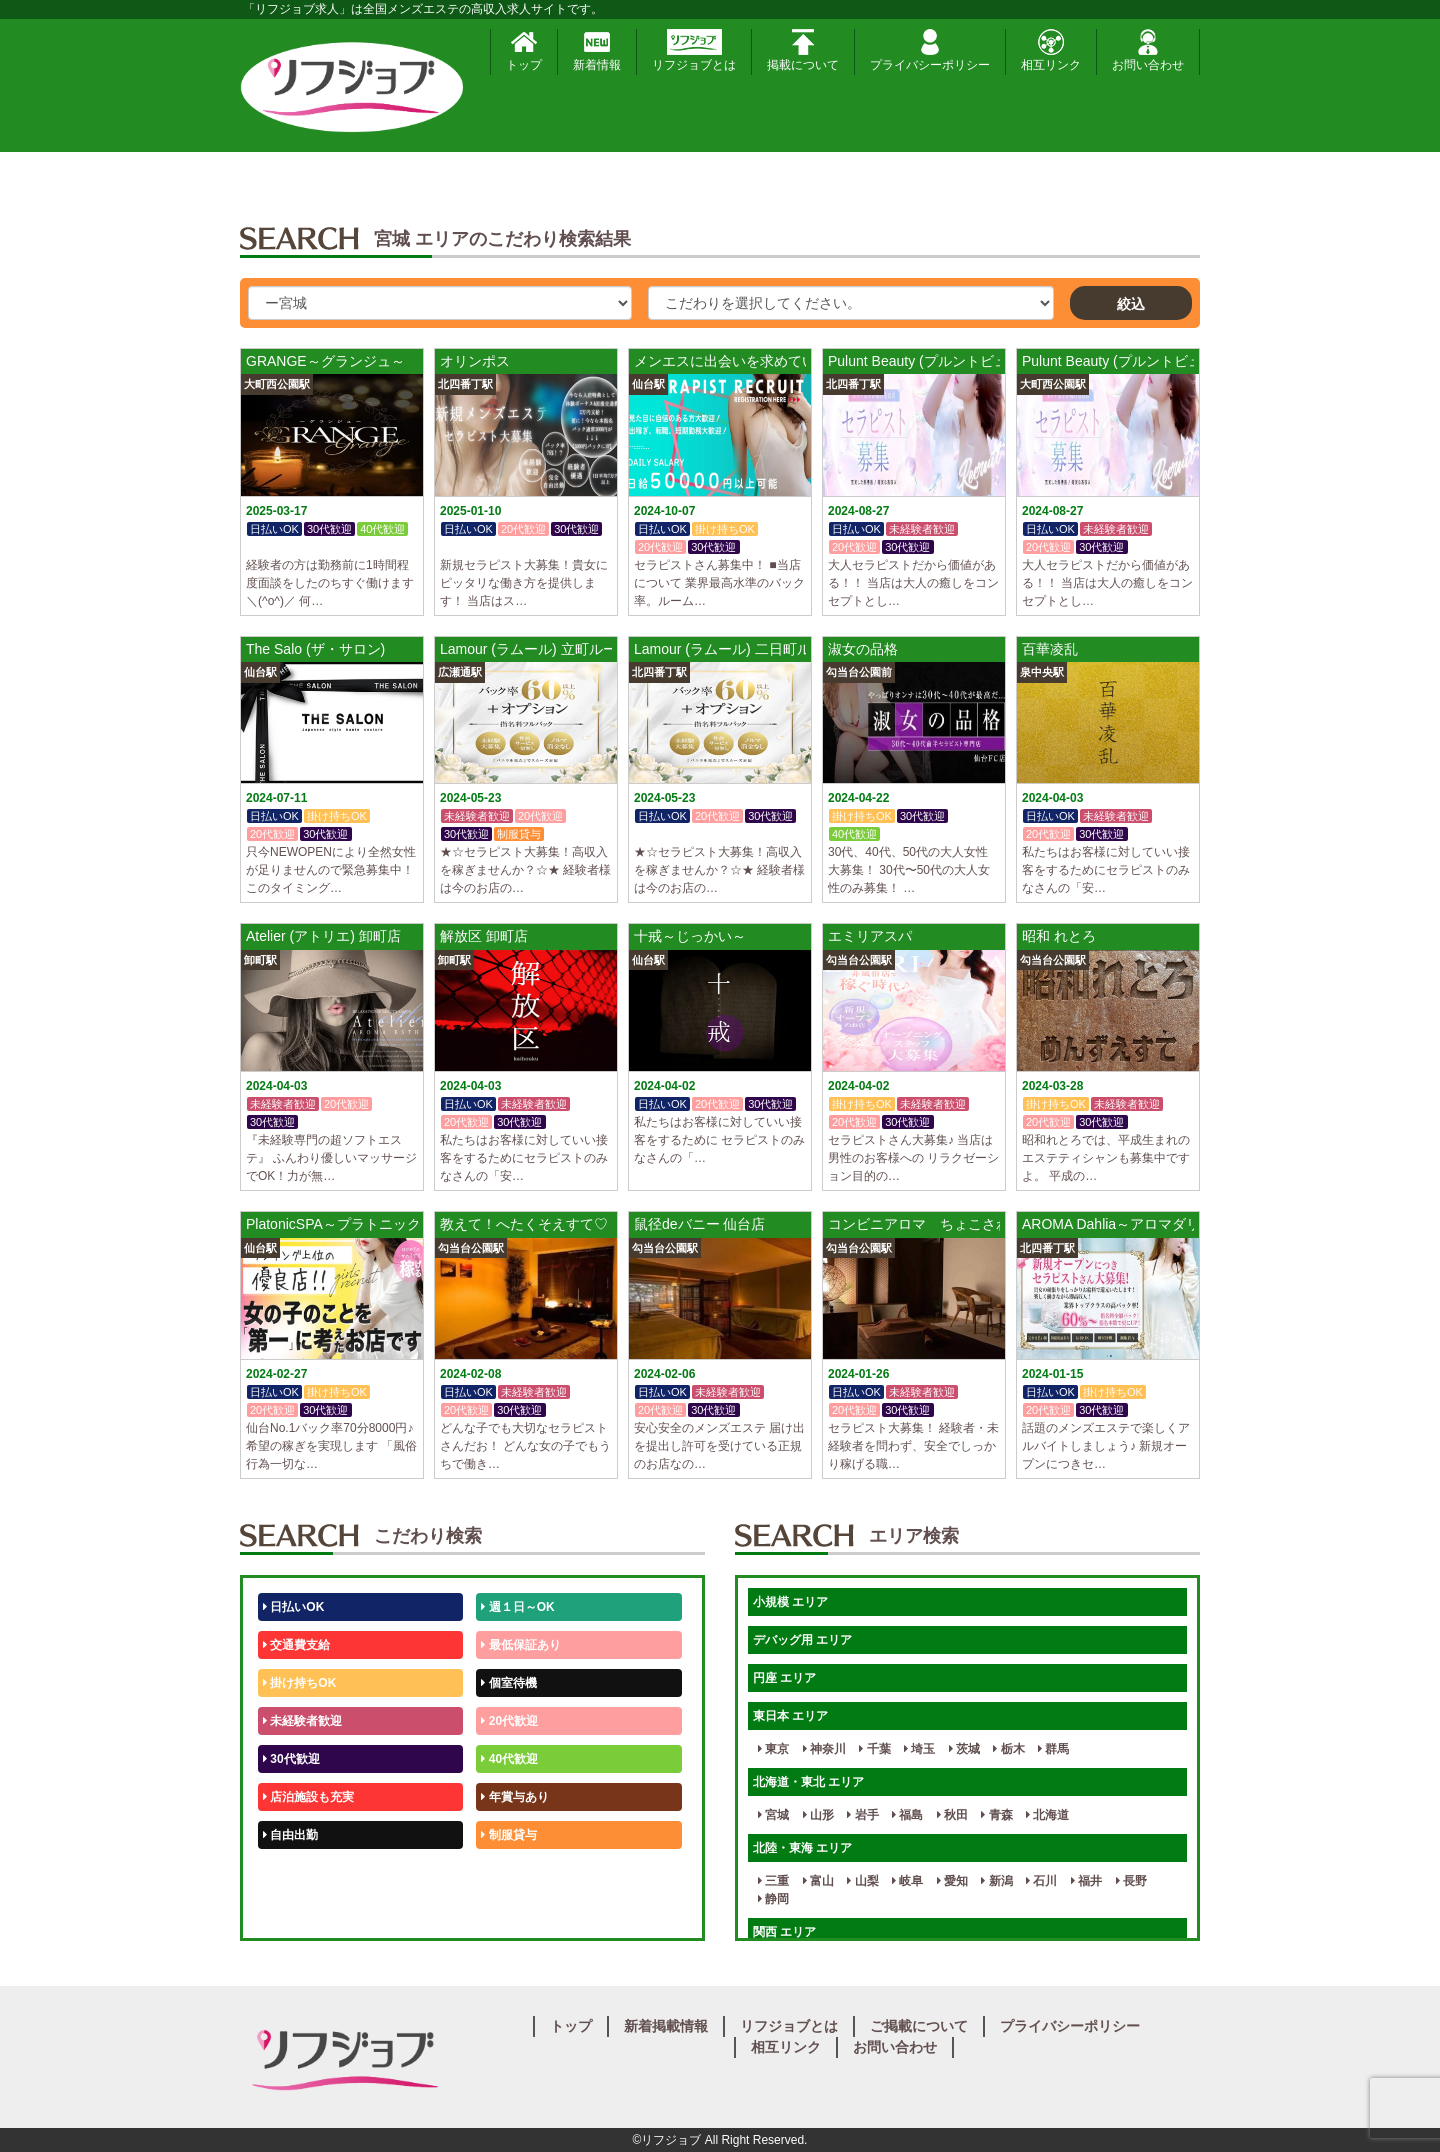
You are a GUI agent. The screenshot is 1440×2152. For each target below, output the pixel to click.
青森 (996, 1815)
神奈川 (824, 1749)
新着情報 (597, 50)
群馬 (1053, 1749)
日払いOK (293, 1607)
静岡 (773, 1899)
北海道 (1047, 1815)
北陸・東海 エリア (802, 1848)
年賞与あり (514, 1797)
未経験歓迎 (514, 1873)
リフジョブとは (694, 50)
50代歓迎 (291, 1873)
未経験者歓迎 (302, 1721)
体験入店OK (299, 1911)
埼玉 (919, 1749)
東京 (773, 1749)
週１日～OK (517, 1607)
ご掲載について (919, 2026)
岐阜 (907, 1881)
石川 (1041, 1881)
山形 (818, 1815)
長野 (1131, 1881)
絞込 (1131, 304)
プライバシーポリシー (930, 50)
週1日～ (506, 1911)
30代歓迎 (291, 1759)
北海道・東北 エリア (808, 1782)
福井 (1086, 1881)
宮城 (773, 1815)
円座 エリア (784, 1678)
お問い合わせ (1148, 50)
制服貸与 (508, 1835)
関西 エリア (784, 1932)
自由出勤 (290, 1835)
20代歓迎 (509, 1721)
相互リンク (1051, 50)
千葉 (874, 1749)
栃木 (1008, 1749)
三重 (773, 1881)
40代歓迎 (509, 1759)
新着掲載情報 (666, 2026)
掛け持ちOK (299, 1683)
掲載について (803, 50)
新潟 (996, 1881)
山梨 (862, 1881)
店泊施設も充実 (308, 1797)
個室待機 (508, 1683)
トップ (524, 50)
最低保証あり (520, 1645)
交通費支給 (296, 1645)
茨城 (964, 1749)
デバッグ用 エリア (802, 1640)
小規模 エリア (790, 1602)
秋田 (952, 1815)
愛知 (952, 1881)
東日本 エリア (790, 1716)
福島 (907, 1815)
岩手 (862, 1815)
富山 (818, 1881)
